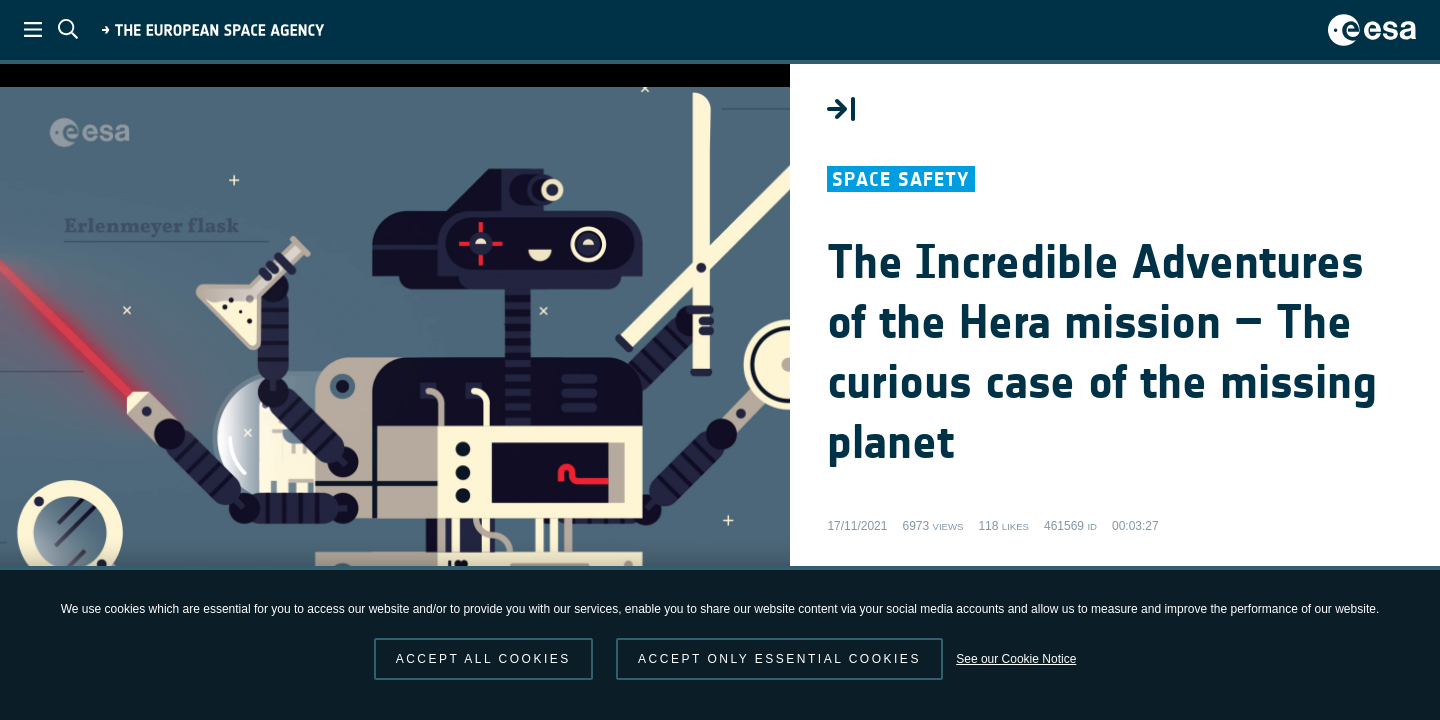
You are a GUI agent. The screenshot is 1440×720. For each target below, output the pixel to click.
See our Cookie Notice (1016, 659)
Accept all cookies (483, 659)
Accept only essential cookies (779, 659)
